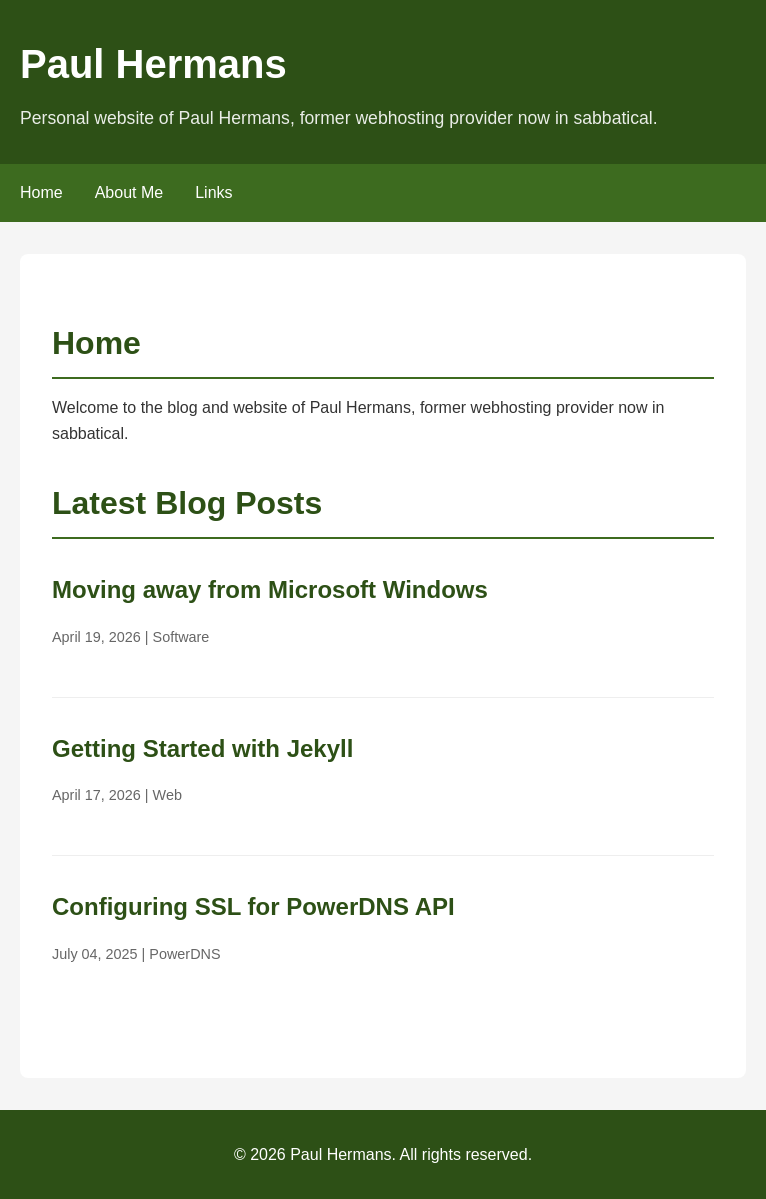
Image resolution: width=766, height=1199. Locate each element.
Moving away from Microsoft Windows (270, 589)
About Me (129, 192)
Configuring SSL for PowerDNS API (253, 906)
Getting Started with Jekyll (202, 748)
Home (41, 192)
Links (213, 192)
